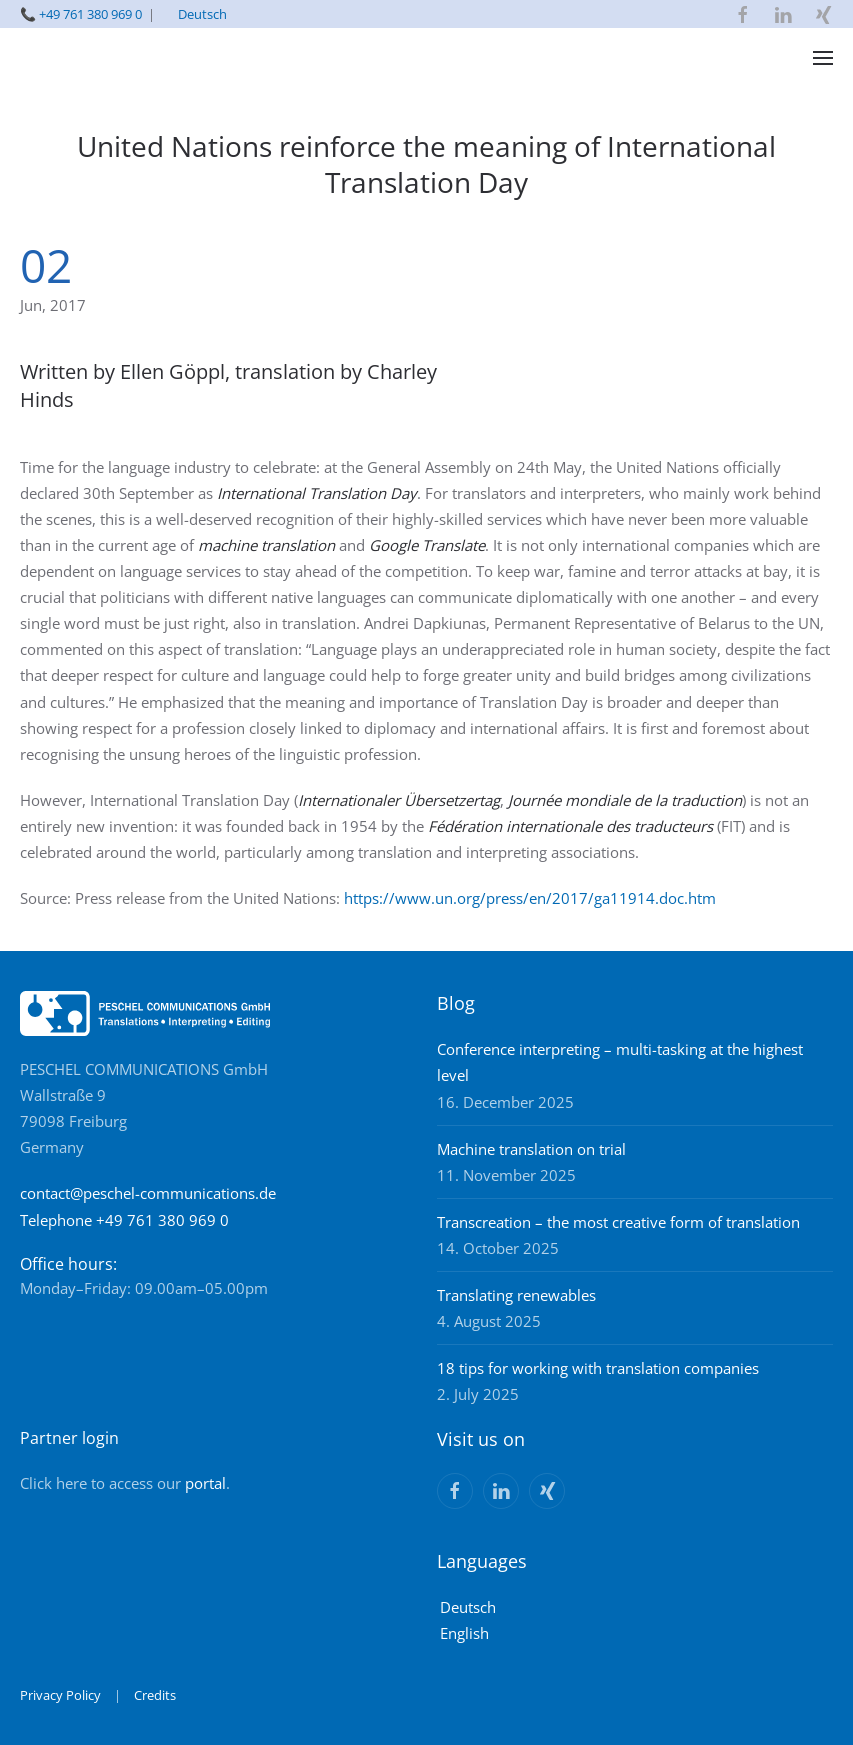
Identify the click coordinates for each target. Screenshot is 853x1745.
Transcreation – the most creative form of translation (618, 1222)
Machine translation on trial (531, 1149)
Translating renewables (516, 1295)
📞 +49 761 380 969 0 (81, 14)
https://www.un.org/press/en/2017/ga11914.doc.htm (530, 898)
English (464, 1633)
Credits (155, 1695)
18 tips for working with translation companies (598, 1368)
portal (205, 1483)
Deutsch (202, 14)
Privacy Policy (60, 1695)
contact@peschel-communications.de (148, 1193)
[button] (823, 58)
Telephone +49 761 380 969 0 (124, 1220)
